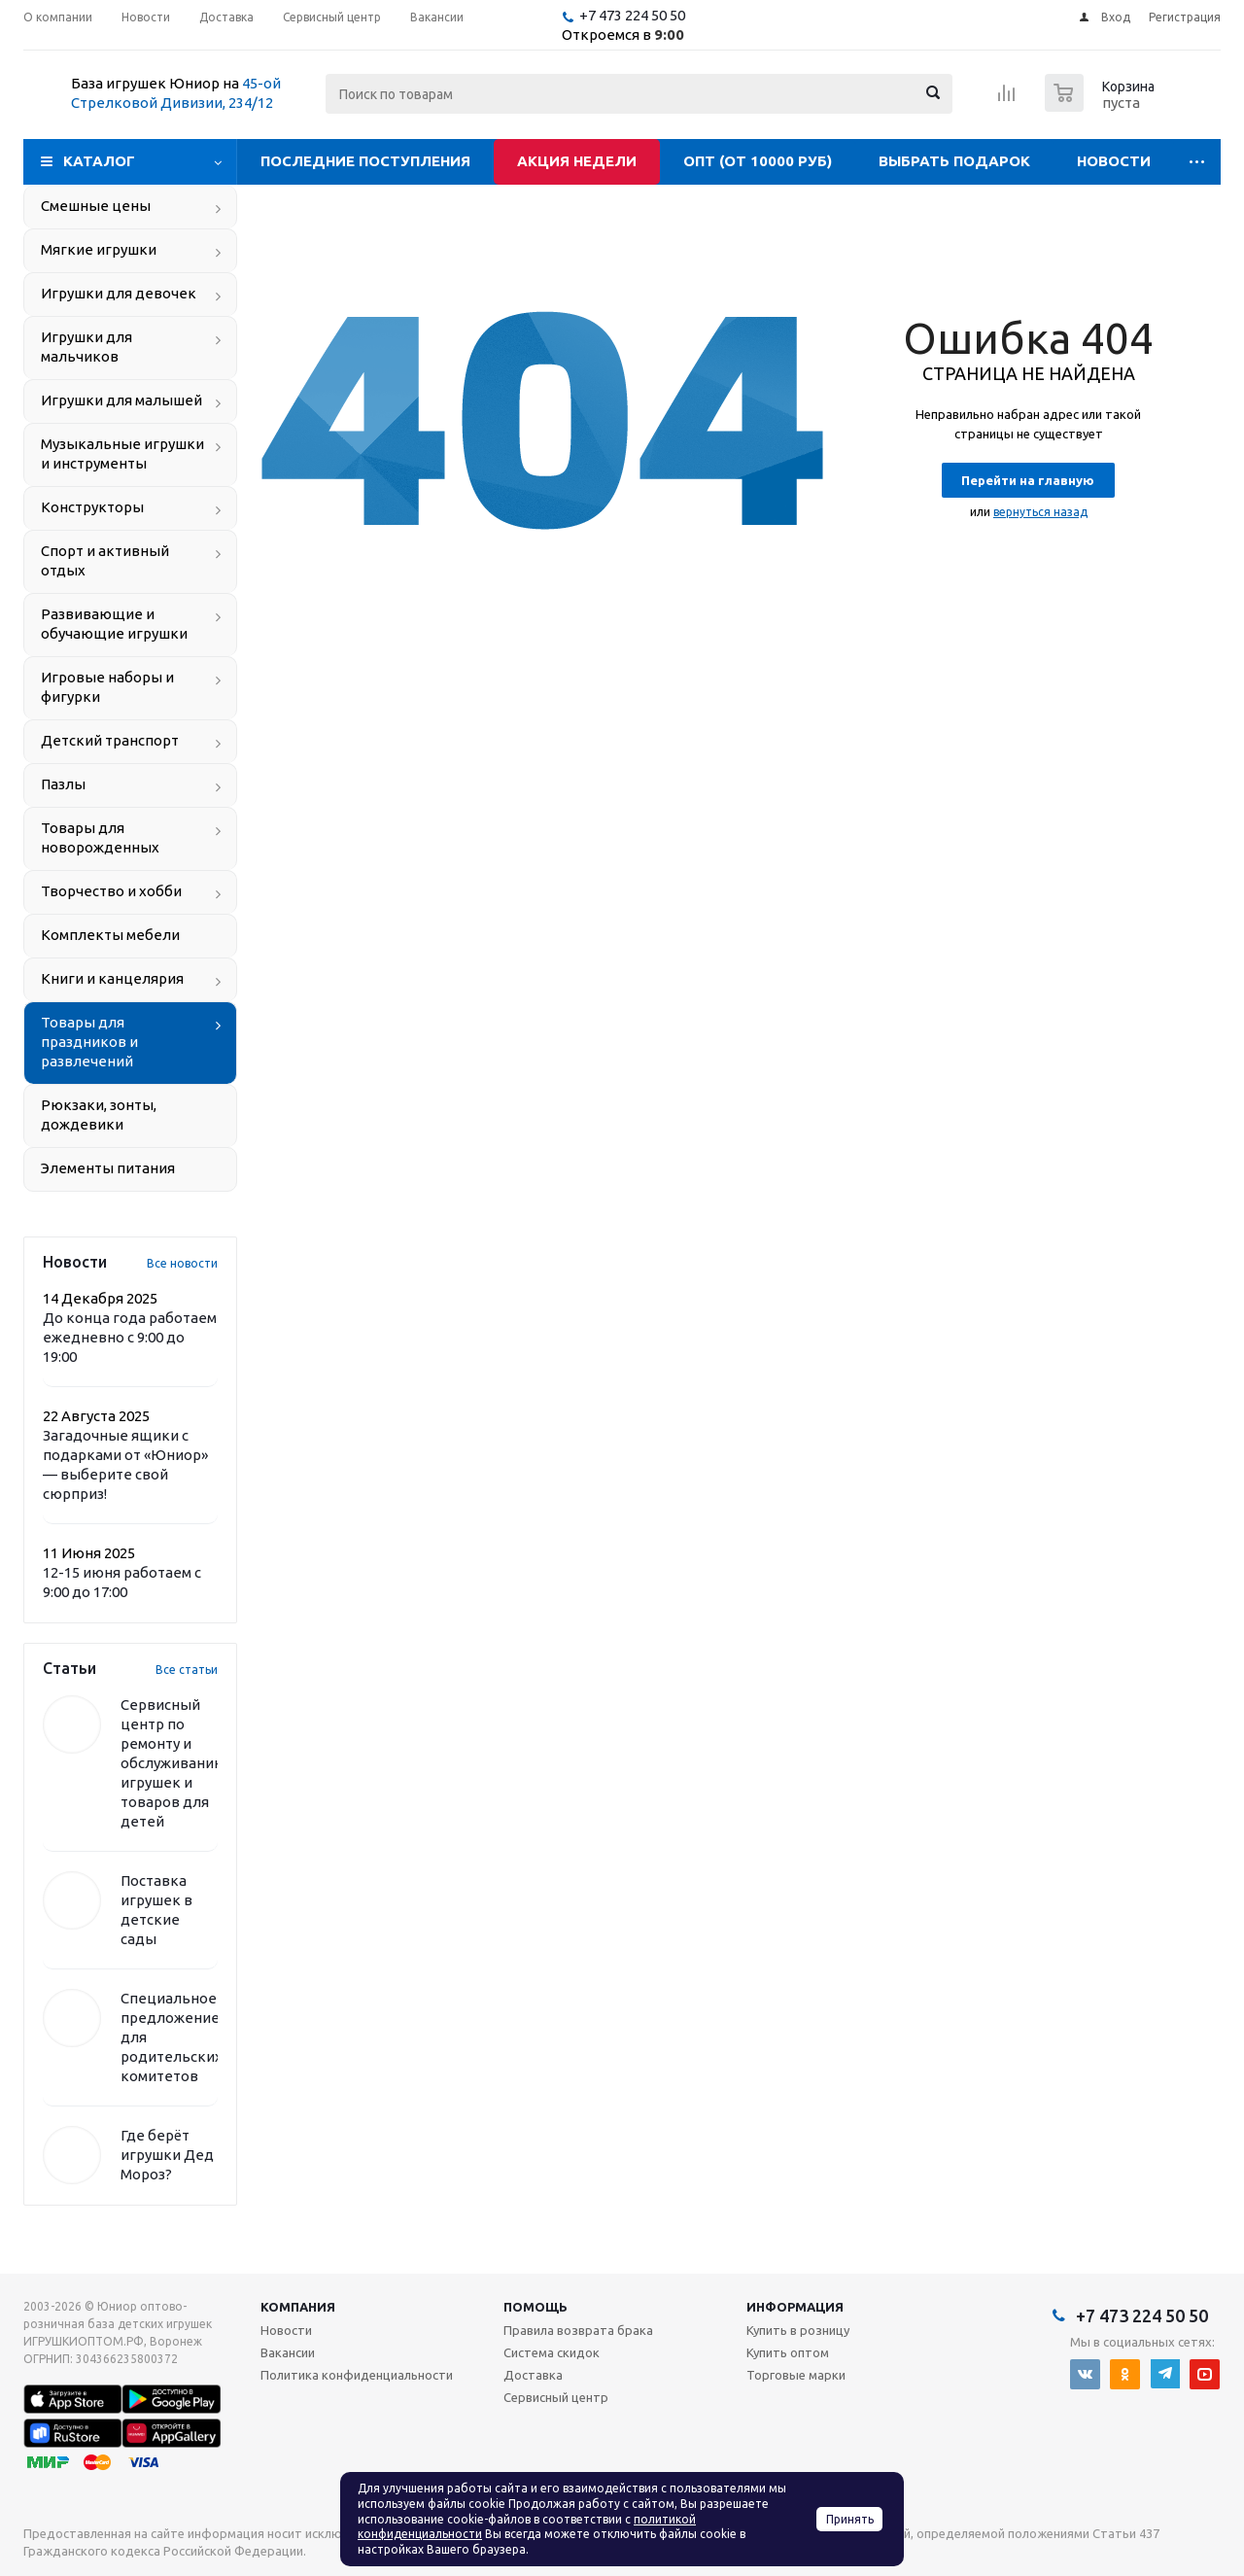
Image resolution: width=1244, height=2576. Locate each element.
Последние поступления (365, 161)
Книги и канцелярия (112, 978)
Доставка (533, 2375)
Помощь (535, 2307)
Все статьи (187, 1669)
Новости (1114, 161)
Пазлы (63, 784)
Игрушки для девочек (118, 293)
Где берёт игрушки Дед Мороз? (167, 2154)
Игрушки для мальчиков (86, 347)
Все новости (182, 1263)
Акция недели (577, 161)
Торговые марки (796, 2375)
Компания (297, 2307)
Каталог (99, 161)
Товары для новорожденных (100, 837)
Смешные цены (96, 205)
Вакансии (287, 2352)
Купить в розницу (797, 2330)
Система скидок (551, 2352)
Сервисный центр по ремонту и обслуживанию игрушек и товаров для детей (173, 1762)
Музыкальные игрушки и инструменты (122, 453)
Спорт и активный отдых (105, 560)
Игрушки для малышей (121, 400)
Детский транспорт (110, 740)
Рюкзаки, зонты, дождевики (98, 1114)
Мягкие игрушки (98, 249)
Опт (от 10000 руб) (757, 161)
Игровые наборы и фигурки (107, 687)
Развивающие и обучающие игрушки (114, 624)
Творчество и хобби (111, 891)
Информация (795, 2307)
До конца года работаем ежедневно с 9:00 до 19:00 (130, 1337)
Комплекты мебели (110, 934)
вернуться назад (1040, 511)
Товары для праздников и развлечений (89, 1041)
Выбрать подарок (954, 161)
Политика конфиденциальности (356, 2375)
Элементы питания (108, 1168)
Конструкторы (92, 507)
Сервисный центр (555, 2397)
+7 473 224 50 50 (632, 15)
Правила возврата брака (578, 2330)
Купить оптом (787, 2352)
